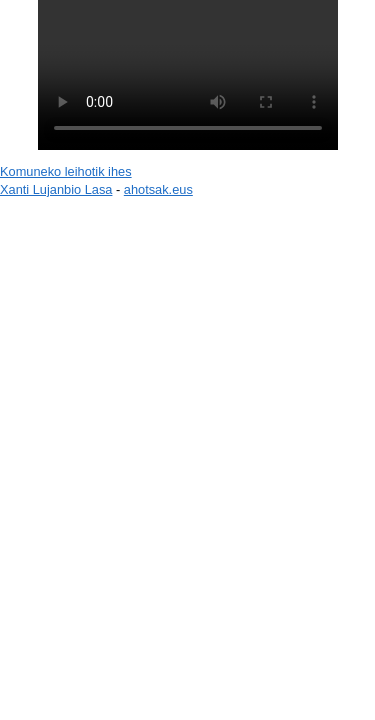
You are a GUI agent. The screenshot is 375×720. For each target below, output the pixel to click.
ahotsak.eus (158, 189)
